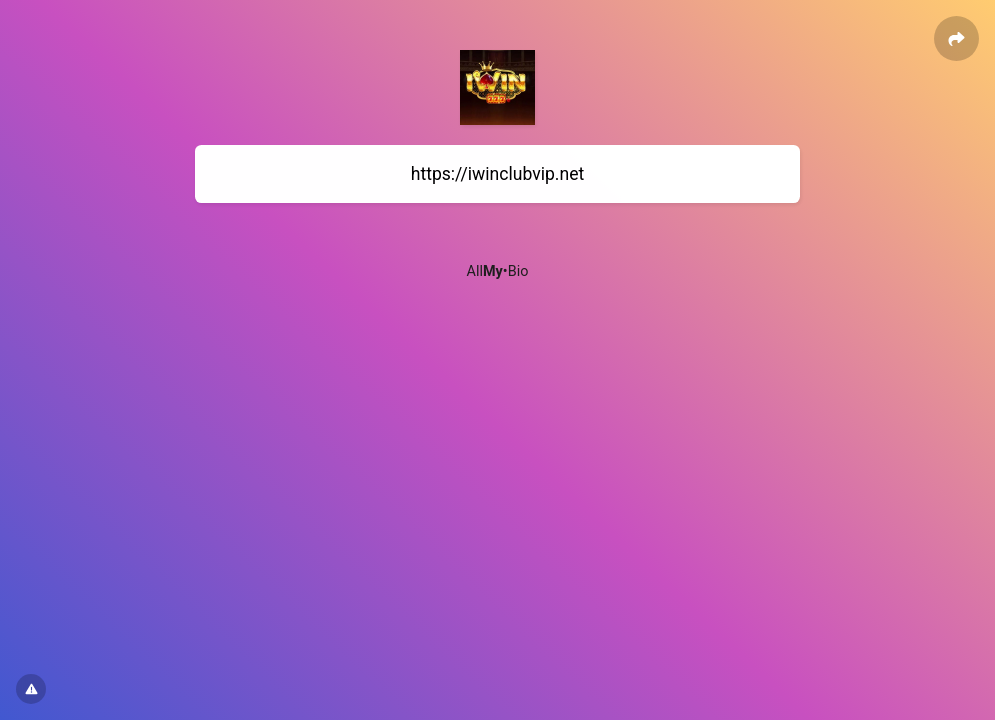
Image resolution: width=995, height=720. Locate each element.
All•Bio (498, 271)
